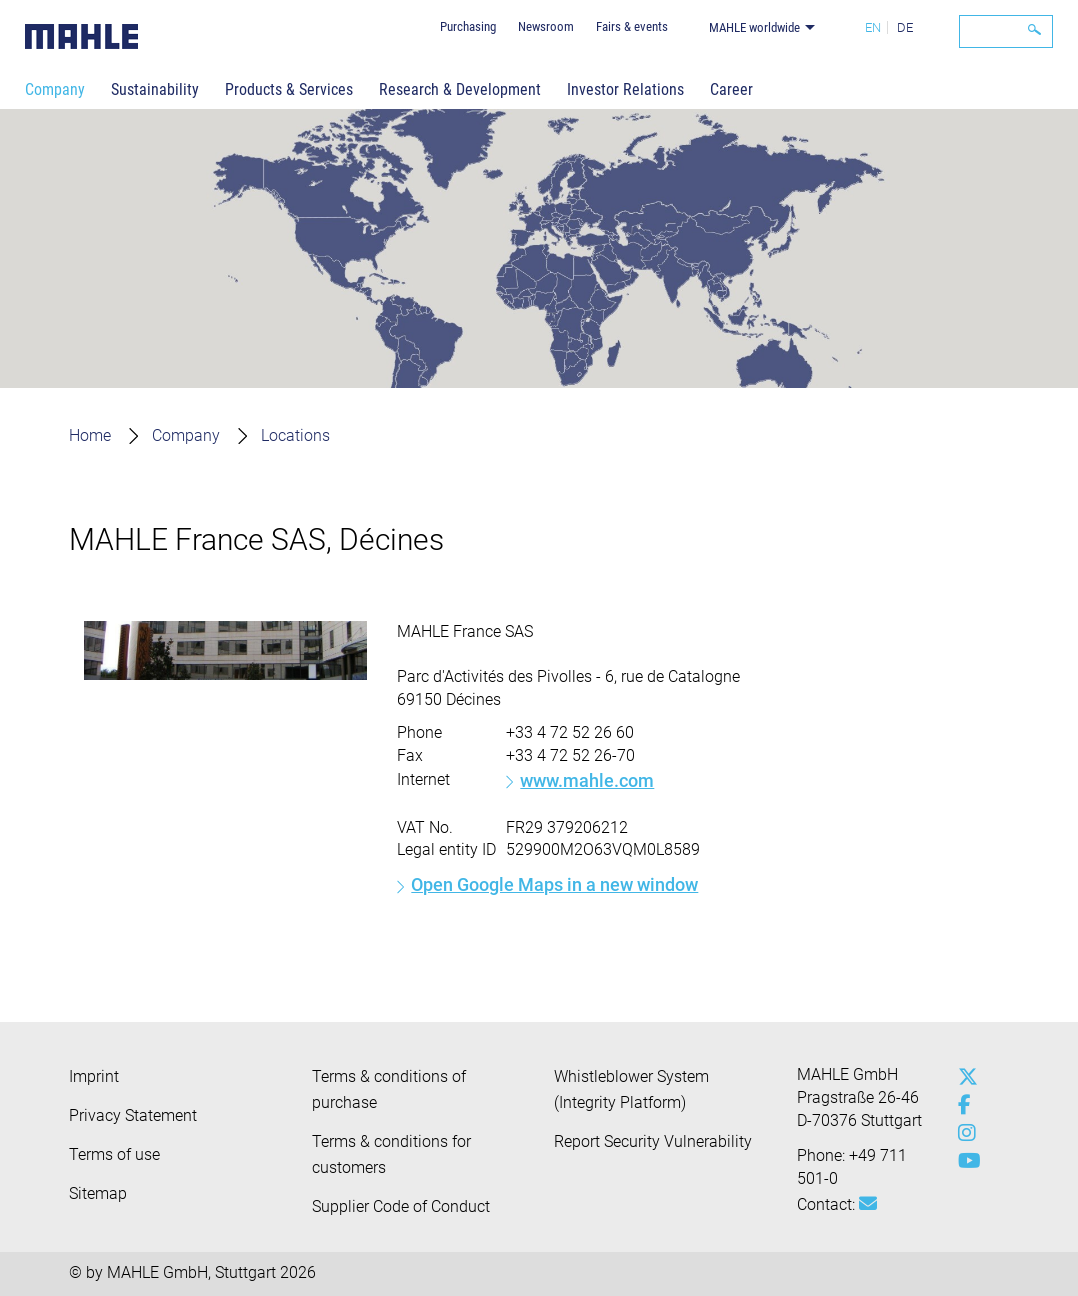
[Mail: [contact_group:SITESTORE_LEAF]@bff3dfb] (868, 1204)
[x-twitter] (963, 1077)
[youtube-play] (963, 1161)
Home (90, 435)
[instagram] (963, 1133)
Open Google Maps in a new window (554, 884)
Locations (295, 435)
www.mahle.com (587, 780)
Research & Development (460, 89)
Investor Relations (625, 89)
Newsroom (546, 26)
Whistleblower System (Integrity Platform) (631, 1089)
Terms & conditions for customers (391, 1154)
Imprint (94, 1076)
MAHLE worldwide (754, 27)
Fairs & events (632, 26)
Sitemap (98, 1193)
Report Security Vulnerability (653, 1141)
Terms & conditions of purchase (389, 1089)
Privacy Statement (133, 1115)
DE (905, 27)
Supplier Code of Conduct (401, 1206)
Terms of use (114, 1154)
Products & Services (289, 89)
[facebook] (963, 1105)
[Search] (1006, 31)
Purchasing (468, 26)
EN (873, 27)
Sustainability (155, 89)
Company (55, 89)
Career (731, 89)
